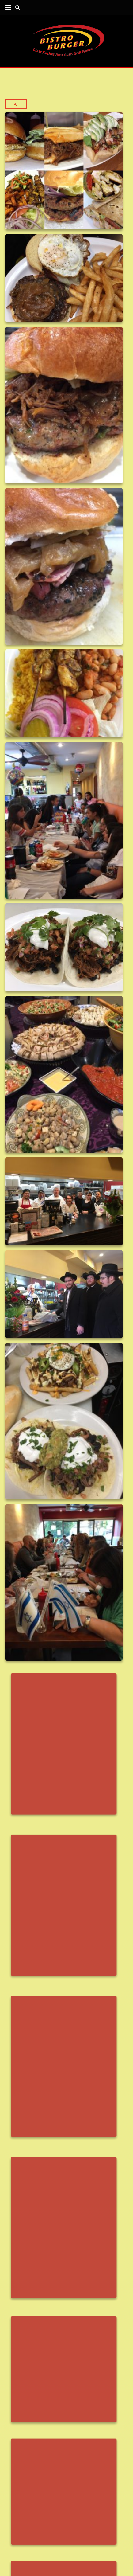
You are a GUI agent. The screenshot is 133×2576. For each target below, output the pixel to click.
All (16, 104)
